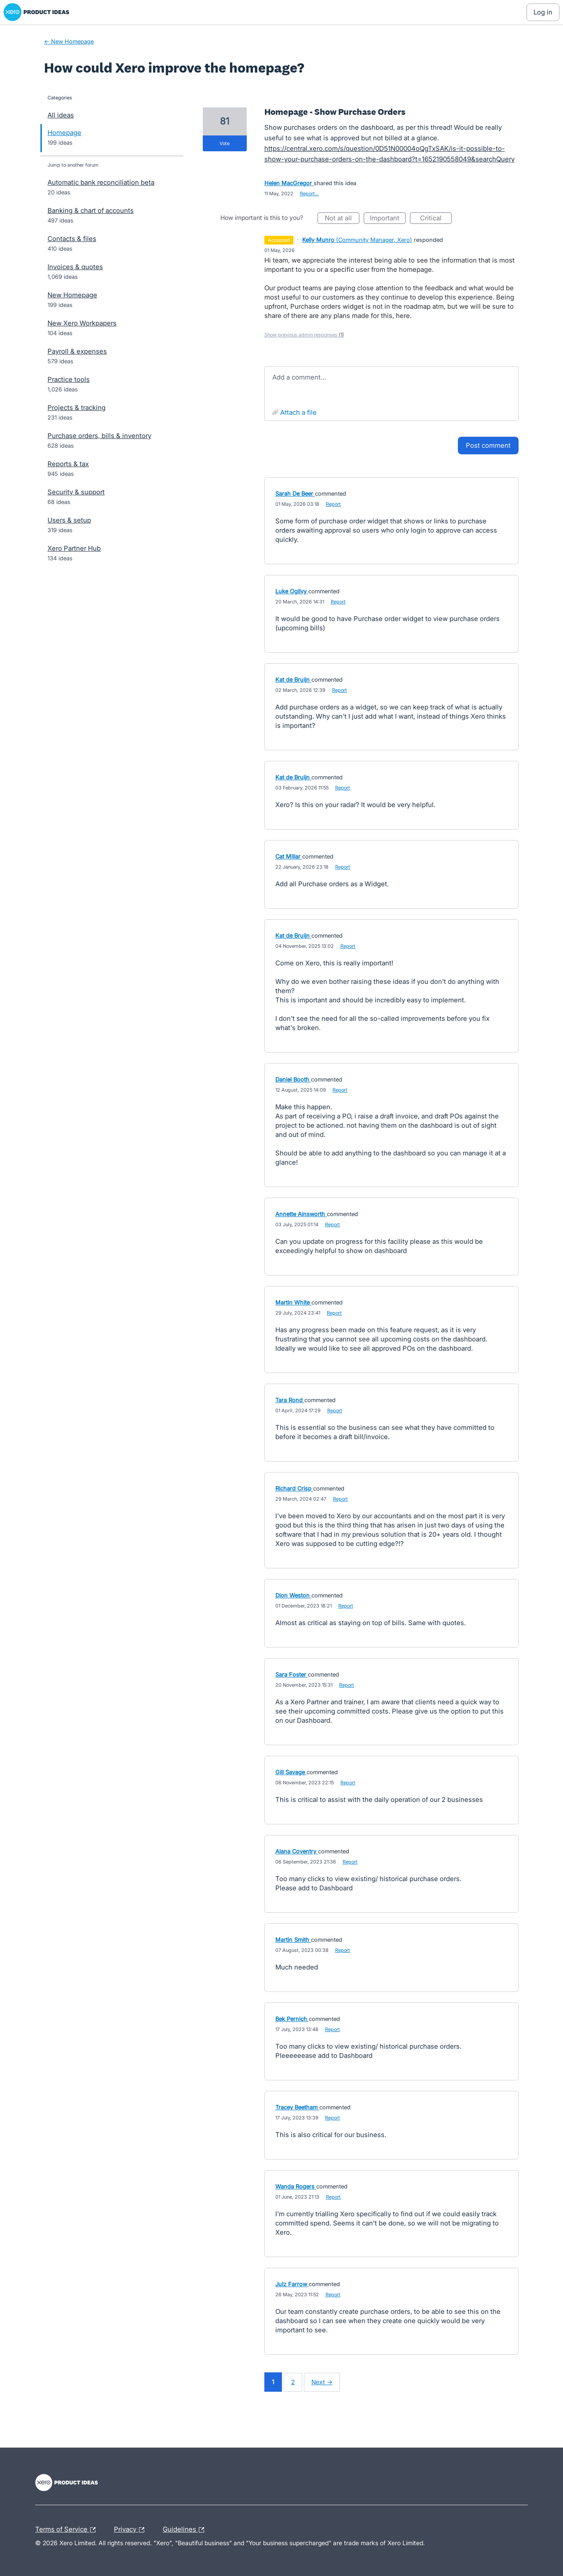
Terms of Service (67, 2530)
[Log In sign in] (542, 12)
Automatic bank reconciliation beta (101, 182)
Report (333, 504)
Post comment (488, 445)
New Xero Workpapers (82, 323)
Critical (436, 219)
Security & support (76, 492)
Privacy (131, 2530)
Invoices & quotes (75, 267)
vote (224, 143)
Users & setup (69, 520)
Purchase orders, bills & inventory (99, 435)
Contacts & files (72, 238)
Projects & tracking (77, 407)
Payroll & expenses (77, 351)
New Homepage (72, 295)
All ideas (61, 115)
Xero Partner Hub (74, 548)
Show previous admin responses (304, 335)
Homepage (64, 132)
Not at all (342, 219)
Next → (322, 2382)
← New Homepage (69, 41)
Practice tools (69, 379)
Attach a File (298, 412)
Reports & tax (68, 464)
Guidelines (185, 2530)
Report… (309, 193)
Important (388, 219)
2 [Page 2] (293, 2382)
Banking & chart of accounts (91, 210)
